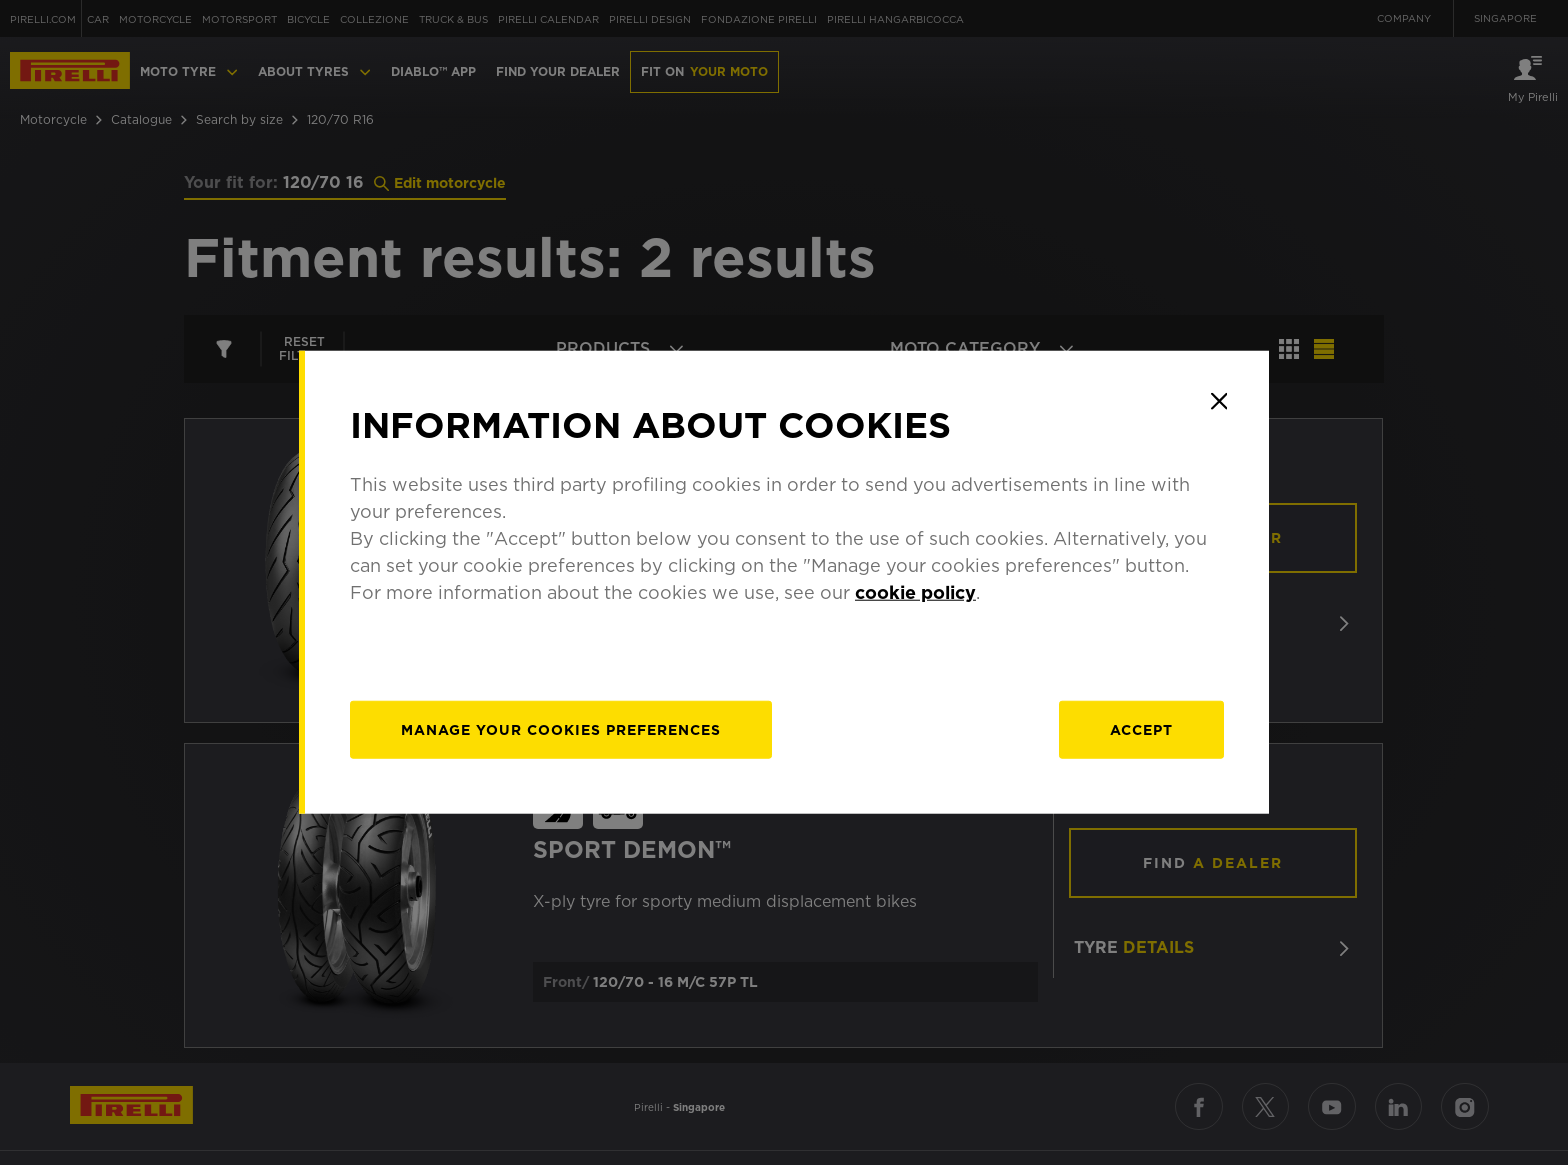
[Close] (1219, 401)
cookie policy (916, 592)
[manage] (562, 730)
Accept (1141, 730)
